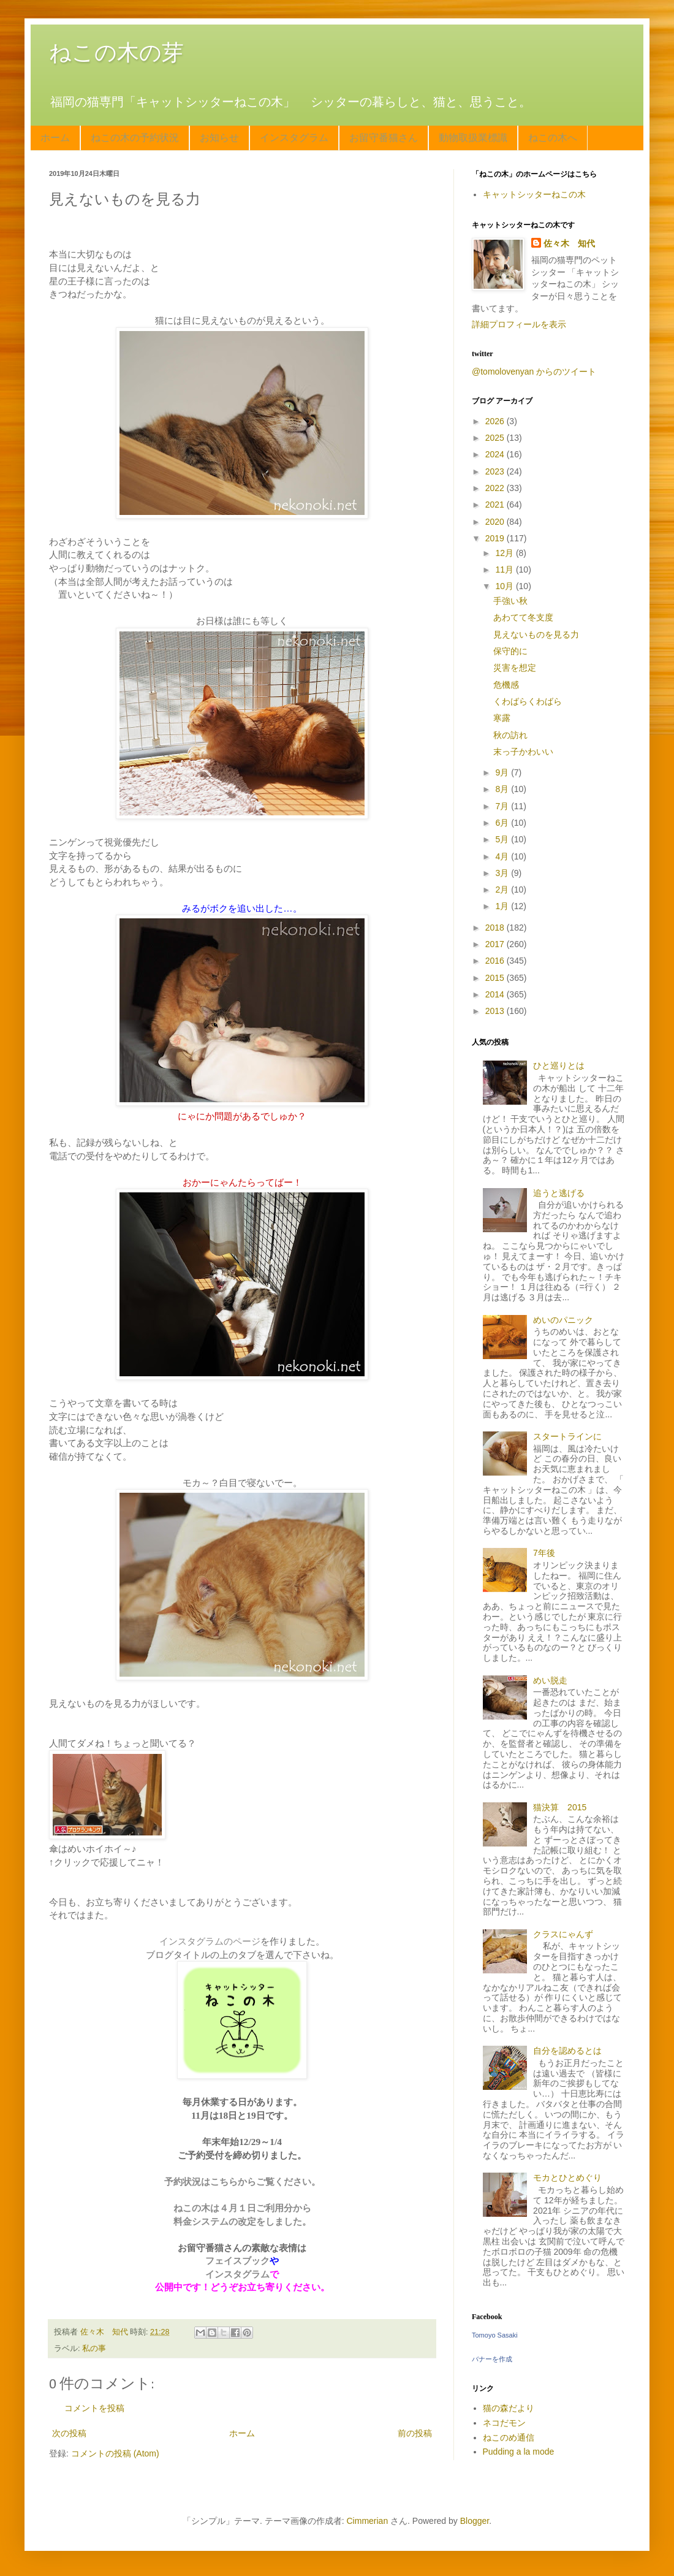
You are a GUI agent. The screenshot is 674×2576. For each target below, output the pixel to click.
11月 (505, 569)
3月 (503, 873)
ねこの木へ (552, 137)
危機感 (506, 685)
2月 (503, 889)
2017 (496, 944)
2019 (496, 538)
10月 (505, 586)
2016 (496, 961)
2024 (496, 454)
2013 (496, 1011)
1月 (503, 906)
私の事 (94, 2348)
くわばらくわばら (527, 701)
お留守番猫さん (383, 137)
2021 (496, 504)
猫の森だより (508, 2408)
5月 (503, 839)
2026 (496, 421)
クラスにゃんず (563, 1934)
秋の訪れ (510, 735)
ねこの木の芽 (116, 52)
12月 (505, 553)
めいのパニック (563, 1320)
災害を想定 (514, 668)
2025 (496, 438)
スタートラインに (567, 1436)
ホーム (55, 137)
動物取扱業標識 (473, 137)
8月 (503, 789)
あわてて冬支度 (523, 617)
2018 (496, 927)
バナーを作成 (492, 2359)
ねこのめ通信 (508, 2437)
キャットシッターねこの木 (534, 194)
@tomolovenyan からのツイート (534, 371)
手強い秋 (510, 601)
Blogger (474, 2521)
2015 (496, 978)
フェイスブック (237, 2260)
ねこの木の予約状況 (135, 137)
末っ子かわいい (523, 751)
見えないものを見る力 (536, 634)
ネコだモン (504, 2423)
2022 (496, 488)
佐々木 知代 (569, 243)
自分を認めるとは (567, 2051)
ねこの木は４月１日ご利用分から (242, 2208)
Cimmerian (367, 2521)
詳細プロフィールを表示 (519, 324)
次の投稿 (69, 2433)
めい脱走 (550, 1680)
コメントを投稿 (94, 2408)
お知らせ (219, 137)
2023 (496, 471)
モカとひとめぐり (567, 2177)
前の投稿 (415, 2433)
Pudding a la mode (519, 2451)
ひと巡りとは (559, 1065)
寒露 (501, 718)
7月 (503, 806)
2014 (496, 994)
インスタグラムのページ (209, 1941)
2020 (496, 522)
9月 (503, 772)
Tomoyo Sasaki (495, 2335)
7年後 (544, 1553)
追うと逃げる (559, 1193)
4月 (503, 856)
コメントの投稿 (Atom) (115, 2453)
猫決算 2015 (559, 1807)
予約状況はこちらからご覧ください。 (242, 2181)
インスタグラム (294, 137)
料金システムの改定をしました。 (242, 2221)
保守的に (510, 651)
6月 (503, 823)
